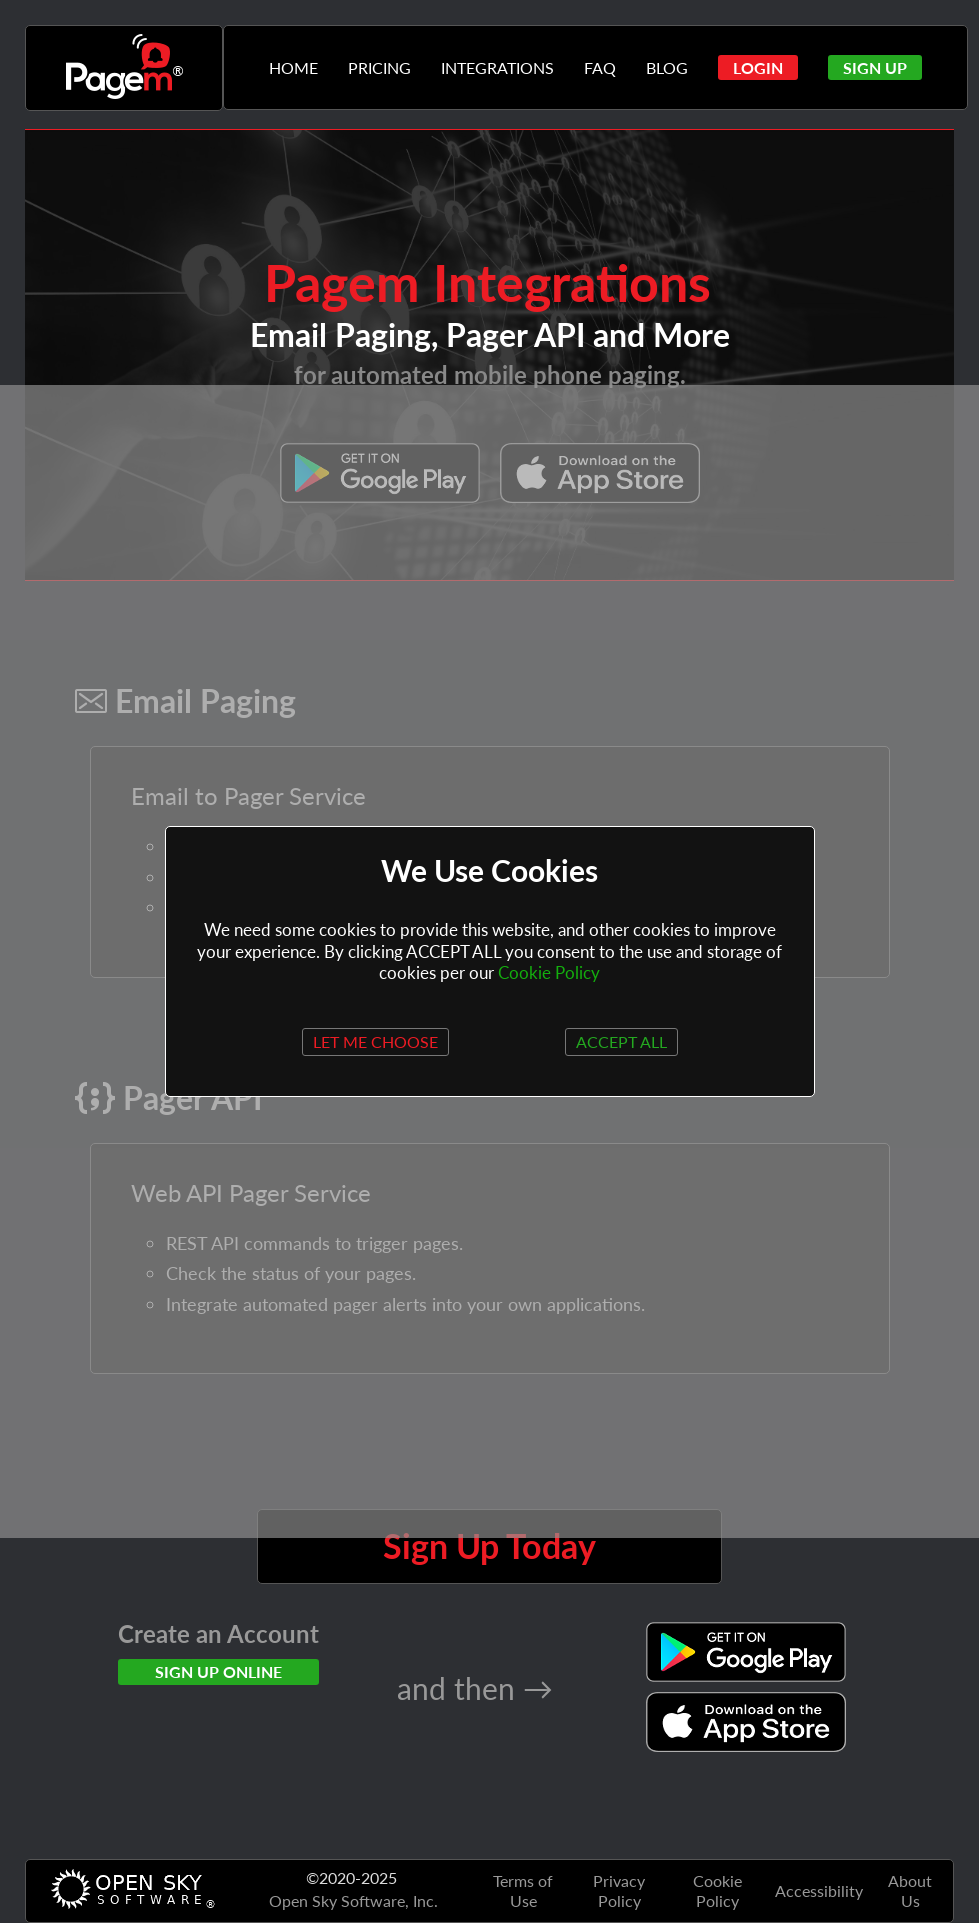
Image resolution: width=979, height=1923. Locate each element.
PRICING (379, 67)
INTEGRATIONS (497, 67)
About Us (910, 1890)
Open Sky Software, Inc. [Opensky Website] (353, 1900)
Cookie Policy (717, 1890)
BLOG (667, 67)
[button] (758, 68)
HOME (293, 67)
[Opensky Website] (131, 1891)
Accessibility (819, 1890)
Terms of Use (523, 1890)
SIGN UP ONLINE (218, 1671)
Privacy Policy (619, 1890)
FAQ (600, 67)
